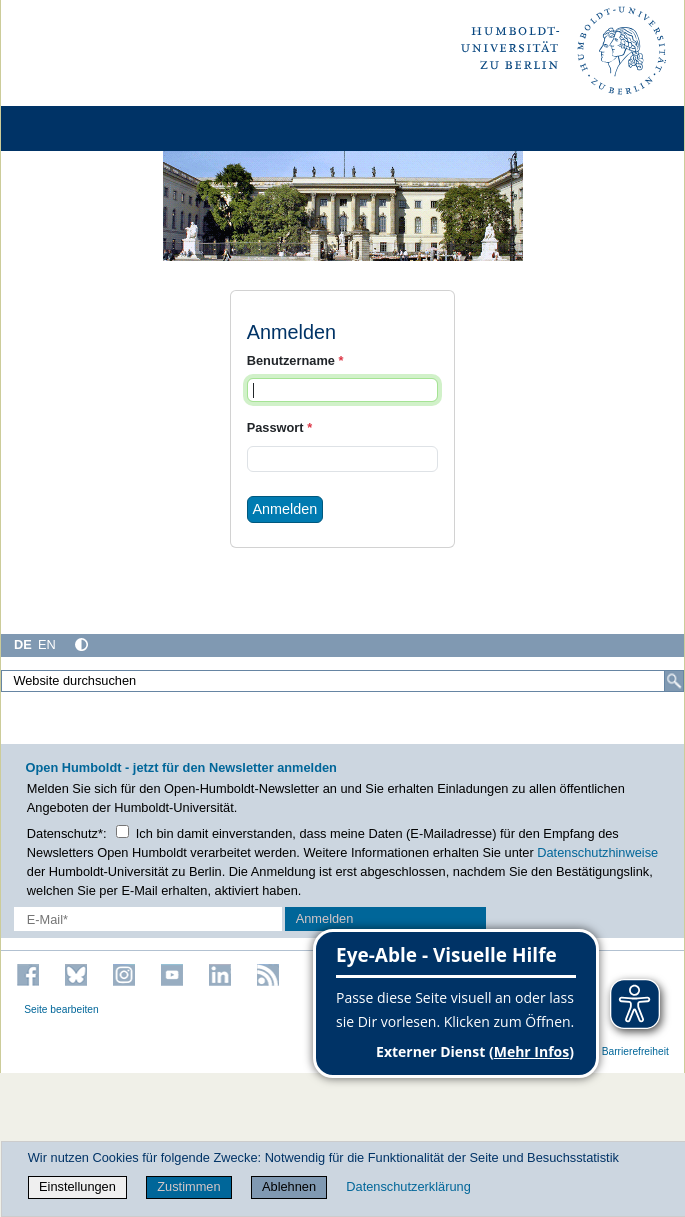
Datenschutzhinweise (597, 852)
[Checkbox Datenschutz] (122, 831)
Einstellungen (77, 1186)
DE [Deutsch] (23, 644)
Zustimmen (188, 1186)
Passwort (279, 427)
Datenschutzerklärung (408, 1186)
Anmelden (285, 509)
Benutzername (295, 360)
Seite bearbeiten (61, 1009)
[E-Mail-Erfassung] (148, 918)
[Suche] (674, 681)
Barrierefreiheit (635, 1051)
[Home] (72, 128)
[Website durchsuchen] (342, 681)
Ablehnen (289, 1186)
